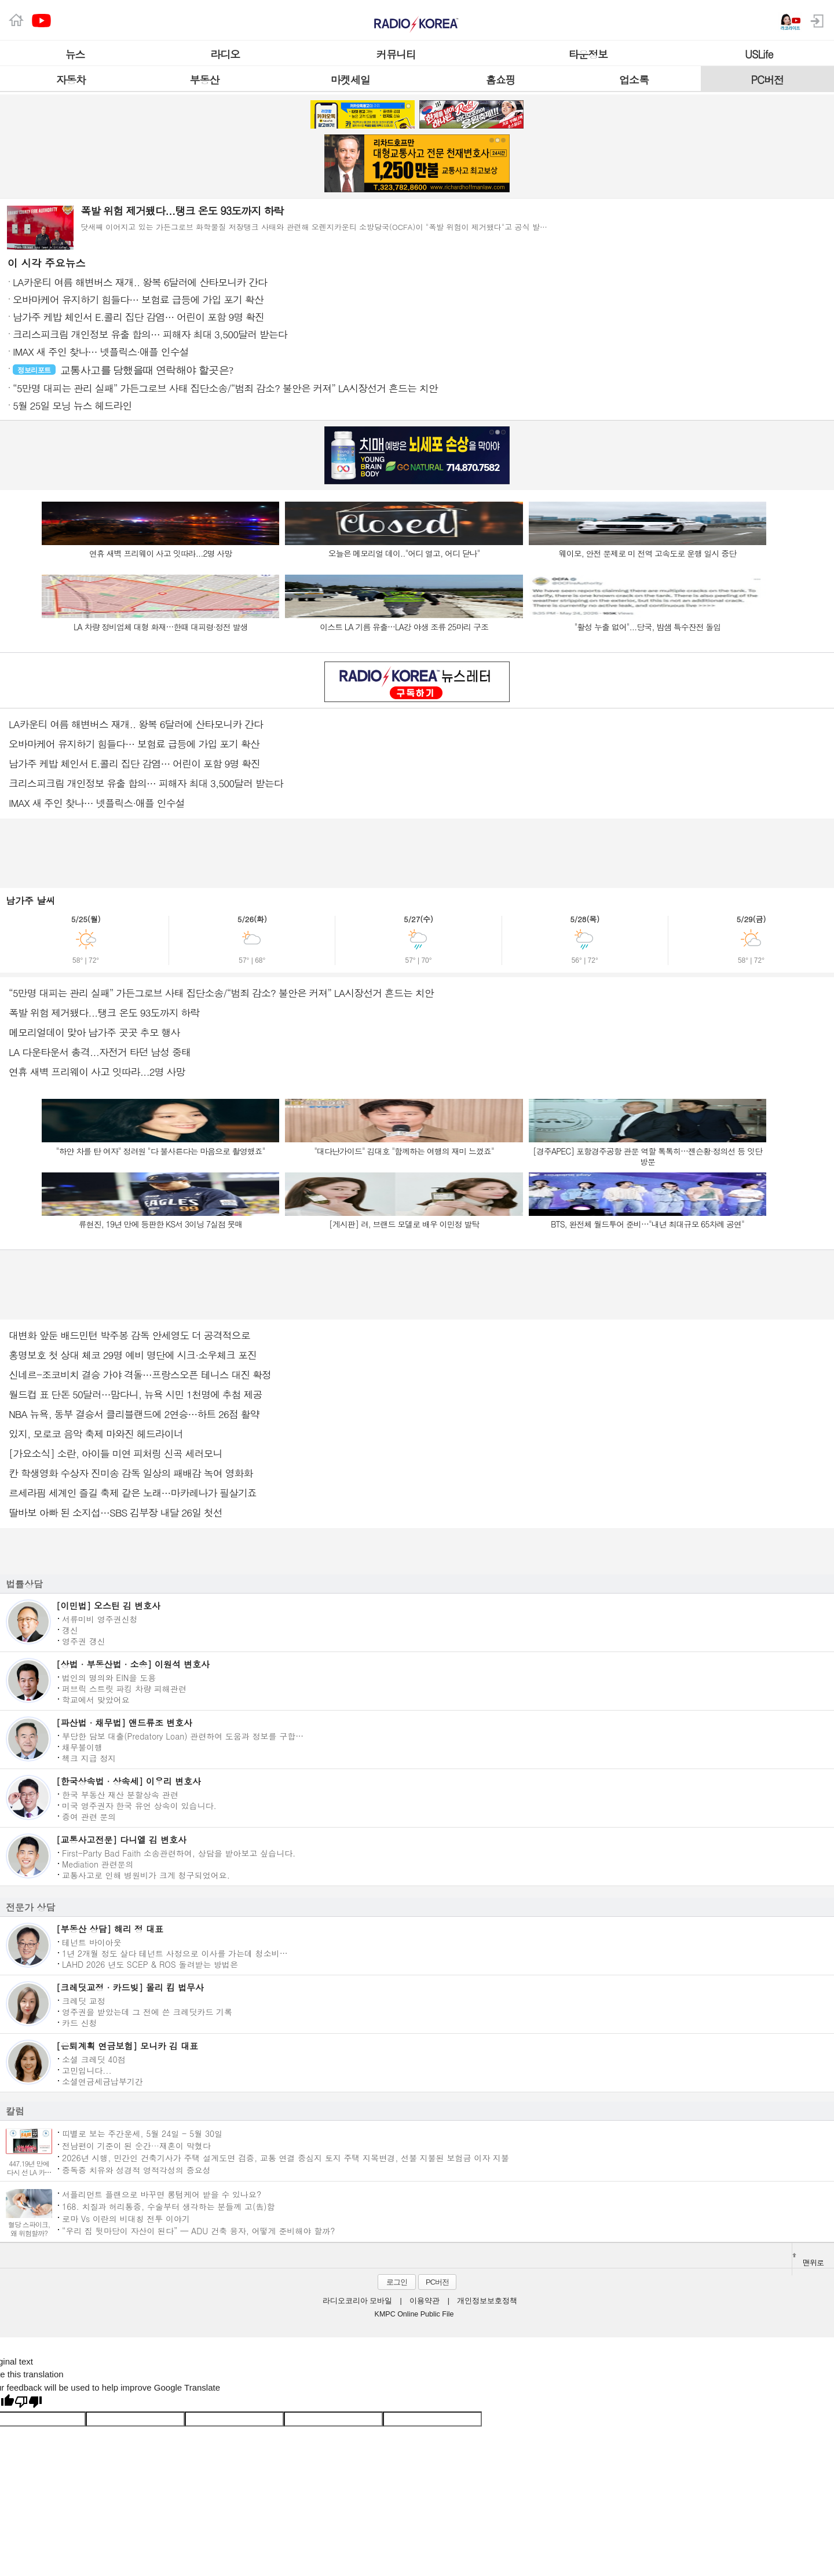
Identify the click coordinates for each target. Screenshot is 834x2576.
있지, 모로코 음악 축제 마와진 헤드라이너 (96, 1434)
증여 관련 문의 (89, 1816)
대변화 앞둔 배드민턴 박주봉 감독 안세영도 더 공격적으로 (129, 1335)
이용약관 (424, 2301)
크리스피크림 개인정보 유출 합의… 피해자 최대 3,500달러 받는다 (146, 783)
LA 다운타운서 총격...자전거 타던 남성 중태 (100, 1052)
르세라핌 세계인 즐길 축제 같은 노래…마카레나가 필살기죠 (133, 1493)
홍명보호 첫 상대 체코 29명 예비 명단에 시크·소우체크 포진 (133, 1355)
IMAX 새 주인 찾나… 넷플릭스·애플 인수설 (97, 803)
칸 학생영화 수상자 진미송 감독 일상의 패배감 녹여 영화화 (131, 1473)
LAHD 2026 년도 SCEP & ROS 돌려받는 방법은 (150, 1964)
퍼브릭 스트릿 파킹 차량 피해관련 (124, 1688)
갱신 (70, 1629)
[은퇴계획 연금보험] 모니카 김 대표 (127, 2046)
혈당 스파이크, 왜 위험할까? (29, 2228)
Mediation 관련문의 (98, 1863)
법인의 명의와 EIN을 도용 (109, 1677)
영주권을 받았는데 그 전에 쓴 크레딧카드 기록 (147, 2011)
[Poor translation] (28, 2402)
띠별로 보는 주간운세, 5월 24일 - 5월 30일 (142, 2133)
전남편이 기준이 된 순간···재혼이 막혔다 (136, 2145)
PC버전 (437, 2282)
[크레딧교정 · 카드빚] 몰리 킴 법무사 (130, 1987)
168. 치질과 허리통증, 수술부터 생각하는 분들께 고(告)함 (168, 2206)
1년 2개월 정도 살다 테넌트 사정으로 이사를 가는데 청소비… (175, 1952)
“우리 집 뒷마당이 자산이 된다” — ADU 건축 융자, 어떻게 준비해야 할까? (198, 2230)
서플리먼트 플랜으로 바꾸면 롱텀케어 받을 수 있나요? (161, 2193)
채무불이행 (82, 1746)
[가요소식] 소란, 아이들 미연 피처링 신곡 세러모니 (115, 1453)
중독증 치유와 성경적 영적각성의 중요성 (136, 2169)
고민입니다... (87, 2070)
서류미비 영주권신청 (100, 1618)
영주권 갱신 (83, 1640)
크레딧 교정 (83, 2000)
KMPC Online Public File (414, 2314)
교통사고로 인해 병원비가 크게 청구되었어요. (146, 1874)
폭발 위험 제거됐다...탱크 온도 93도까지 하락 (104, 1013)
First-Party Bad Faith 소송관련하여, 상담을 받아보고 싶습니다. (178, 1852)
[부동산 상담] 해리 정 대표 (109, 1929)
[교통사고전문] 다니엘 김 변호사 (121, 1839)
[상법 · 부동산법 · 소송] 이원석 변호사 (133, 1664)
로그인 (396, 2282)
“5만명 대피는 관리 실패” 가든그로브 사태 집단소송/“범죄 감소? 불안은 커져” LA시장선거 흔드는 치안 (221, 993)
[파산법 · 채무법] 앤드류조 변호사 (124, 1722)
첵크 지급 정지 (89, 1757)
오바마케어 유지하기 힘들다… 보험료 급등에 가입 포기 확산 (134, 744)
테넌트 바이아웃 (92, 1941)
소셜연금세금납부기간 (102, 2081)
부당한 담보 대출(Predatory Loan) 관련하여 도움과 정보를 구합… (182, 1735)
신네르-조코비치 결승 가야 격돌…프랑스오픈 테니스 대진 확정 (140, 1375)
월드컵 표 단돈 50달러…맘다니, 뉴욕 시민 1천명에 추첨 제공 (135, 1394)
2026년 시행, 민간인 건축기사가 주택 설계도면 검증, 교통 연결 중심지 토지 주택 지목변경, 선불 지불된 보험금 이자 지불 (285, 2157)
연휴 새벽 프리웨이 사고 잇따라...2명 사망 (97, 1072)
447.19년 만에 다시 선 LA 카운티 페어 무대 (29, 2172)
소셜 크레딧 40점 (94, 2059)
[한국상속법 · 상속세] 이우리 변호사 (128, 1781)
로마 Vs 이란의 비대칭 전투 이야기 (126, 2218)
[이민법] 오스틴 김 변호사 (108, 1605)
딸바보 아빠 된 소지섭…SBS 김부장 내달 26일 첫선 (115, 1512)
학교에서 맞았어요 (96, 1699)
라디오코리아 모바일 (357, 2301)
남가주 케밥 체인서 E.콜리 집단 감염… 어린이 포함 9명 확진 (134, 763)
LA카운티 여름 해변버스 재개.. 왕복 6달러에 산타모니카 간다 (136, 724)
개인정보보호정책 (487, 2301)
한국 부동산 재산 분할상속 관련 (120, 1794)
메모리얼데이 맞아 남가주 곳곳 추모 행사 (94, 1032)
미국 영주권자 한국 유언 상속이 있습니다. (139, 1805)
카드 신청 (79, 2022)
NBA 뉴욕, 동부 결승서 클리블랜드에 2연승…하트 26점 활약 (134, 1414)
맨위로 (808, 2260)
